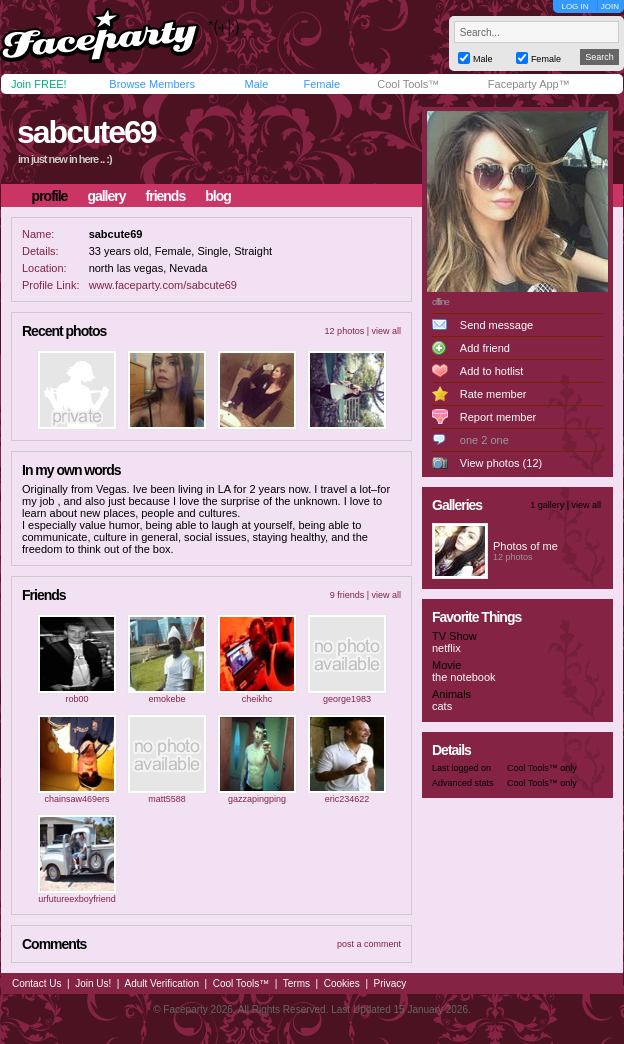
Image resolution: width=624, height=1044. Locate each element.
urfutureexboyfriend (77, 899)
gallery (106, 196)
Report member (498, 417)
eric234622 (347, 799)
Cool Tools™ (408, 84)
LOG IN (574, 6)
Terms (296, 983)
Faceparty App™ (529, 84)
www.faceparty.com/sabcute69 (163, 285)
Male (256, 84)
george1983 (347, 699)
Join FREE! (39, 84)
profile (50, 196)
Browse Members (152, 84)
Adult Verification (161, 983)
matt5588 (167, 799)
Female (321, 84)
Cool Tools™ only (542, 768)
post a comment (369, 944)
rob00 (76, 699)
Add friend (485, 348)
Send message (496, 325)
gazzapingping (257, 799)
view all (386, 331)
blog (218, 196)
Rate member (493, 394)
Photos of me (525, 546)
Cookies (342, 983)
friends (166, 196)
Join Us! (93, 983)
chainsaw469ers (76, 799)
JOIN (610, 6)
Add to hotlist (492, 371)
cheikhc (257, 699)
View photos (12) (501, 463)
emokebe (166, 699)
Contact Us (36, 983)
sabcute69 (86, 132)
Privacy (390, 983)
